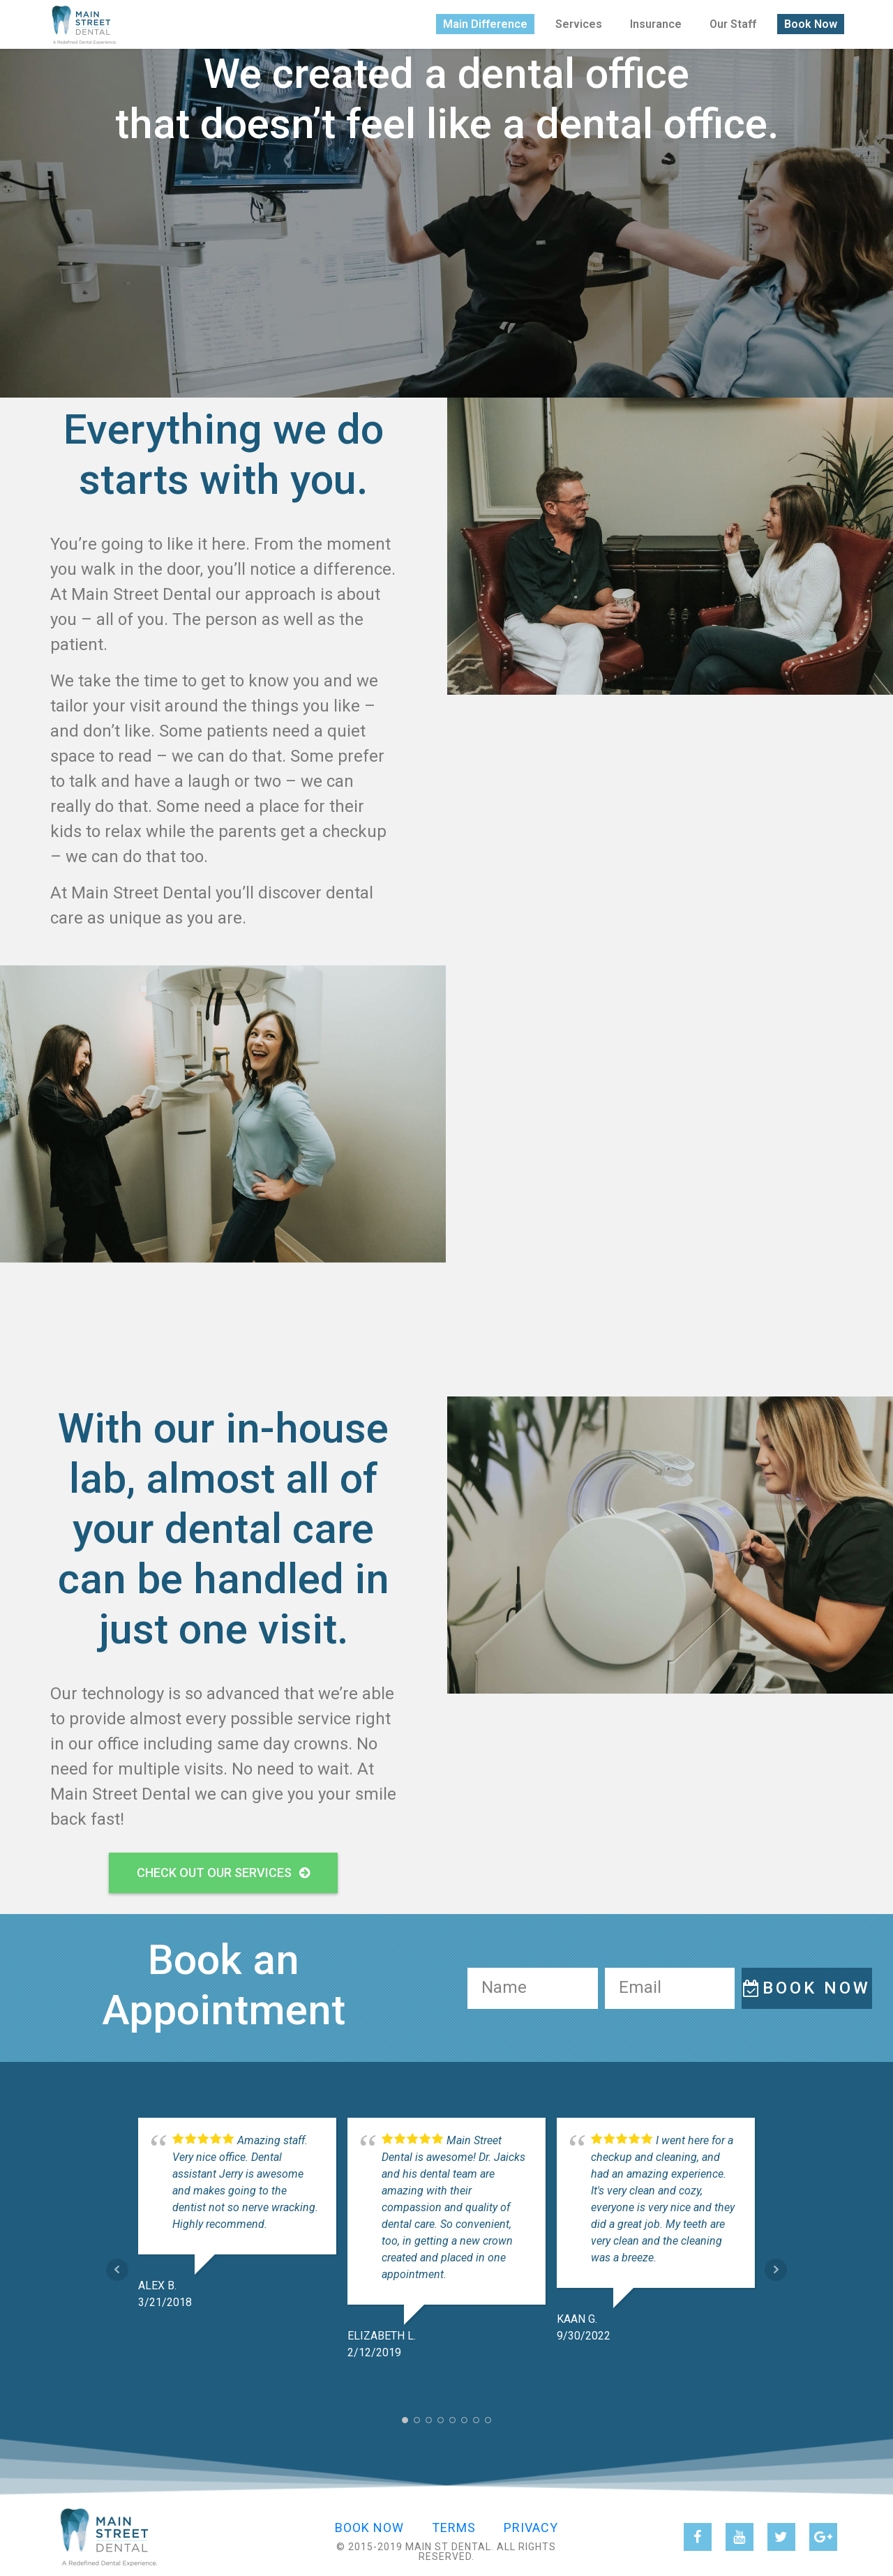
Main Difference (485, 21)
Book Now (810, 21)
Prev (117, 2270)
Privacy (531, 2527)
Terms (454, 2527)
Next (776, 2270)
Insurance (656, 21)
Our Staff (733, 21)
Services (578, 21)
